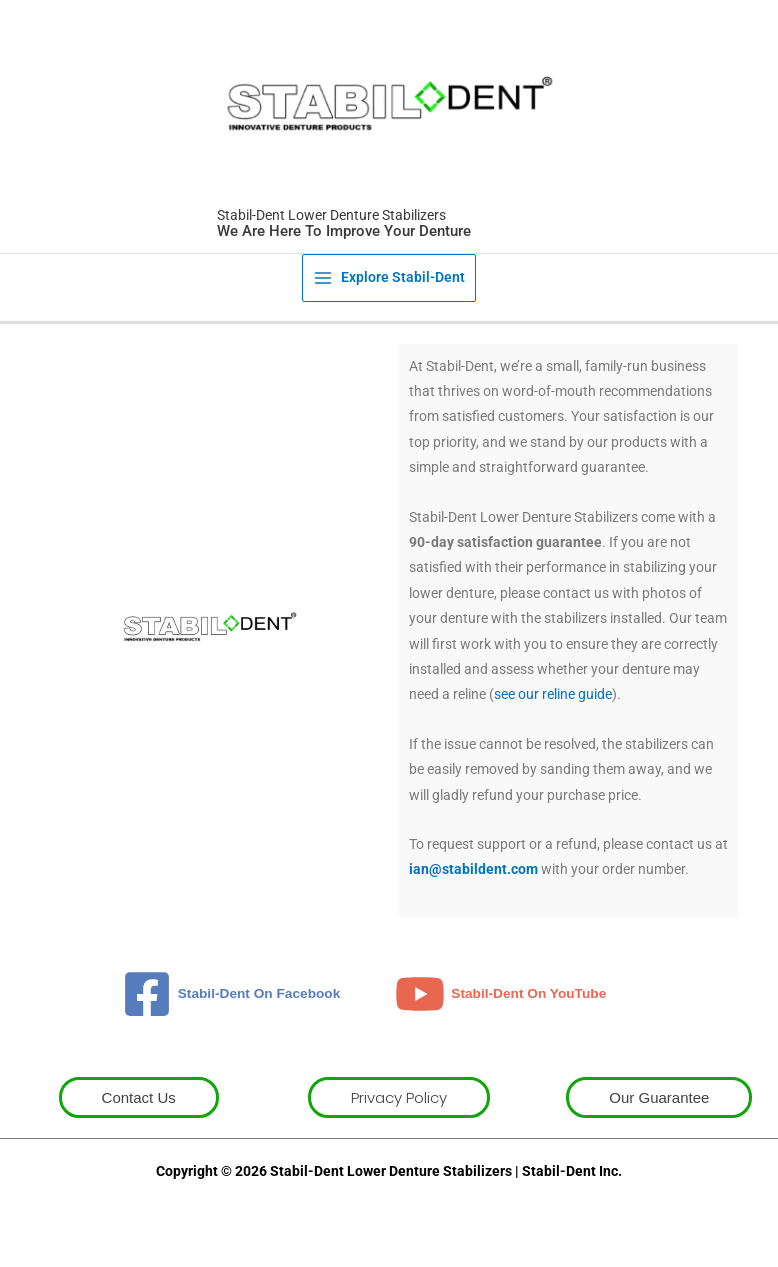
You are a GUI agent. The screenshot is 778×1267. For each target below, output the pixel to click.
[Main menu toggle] (389, 286)
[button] (139, 1105)
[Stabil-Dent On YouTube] (500, 1002)
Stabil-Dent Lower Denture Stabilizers (324, 224)
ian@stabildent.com (473, 878)
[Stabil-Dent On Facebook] (231, 1002)
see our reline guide (553, 703)
